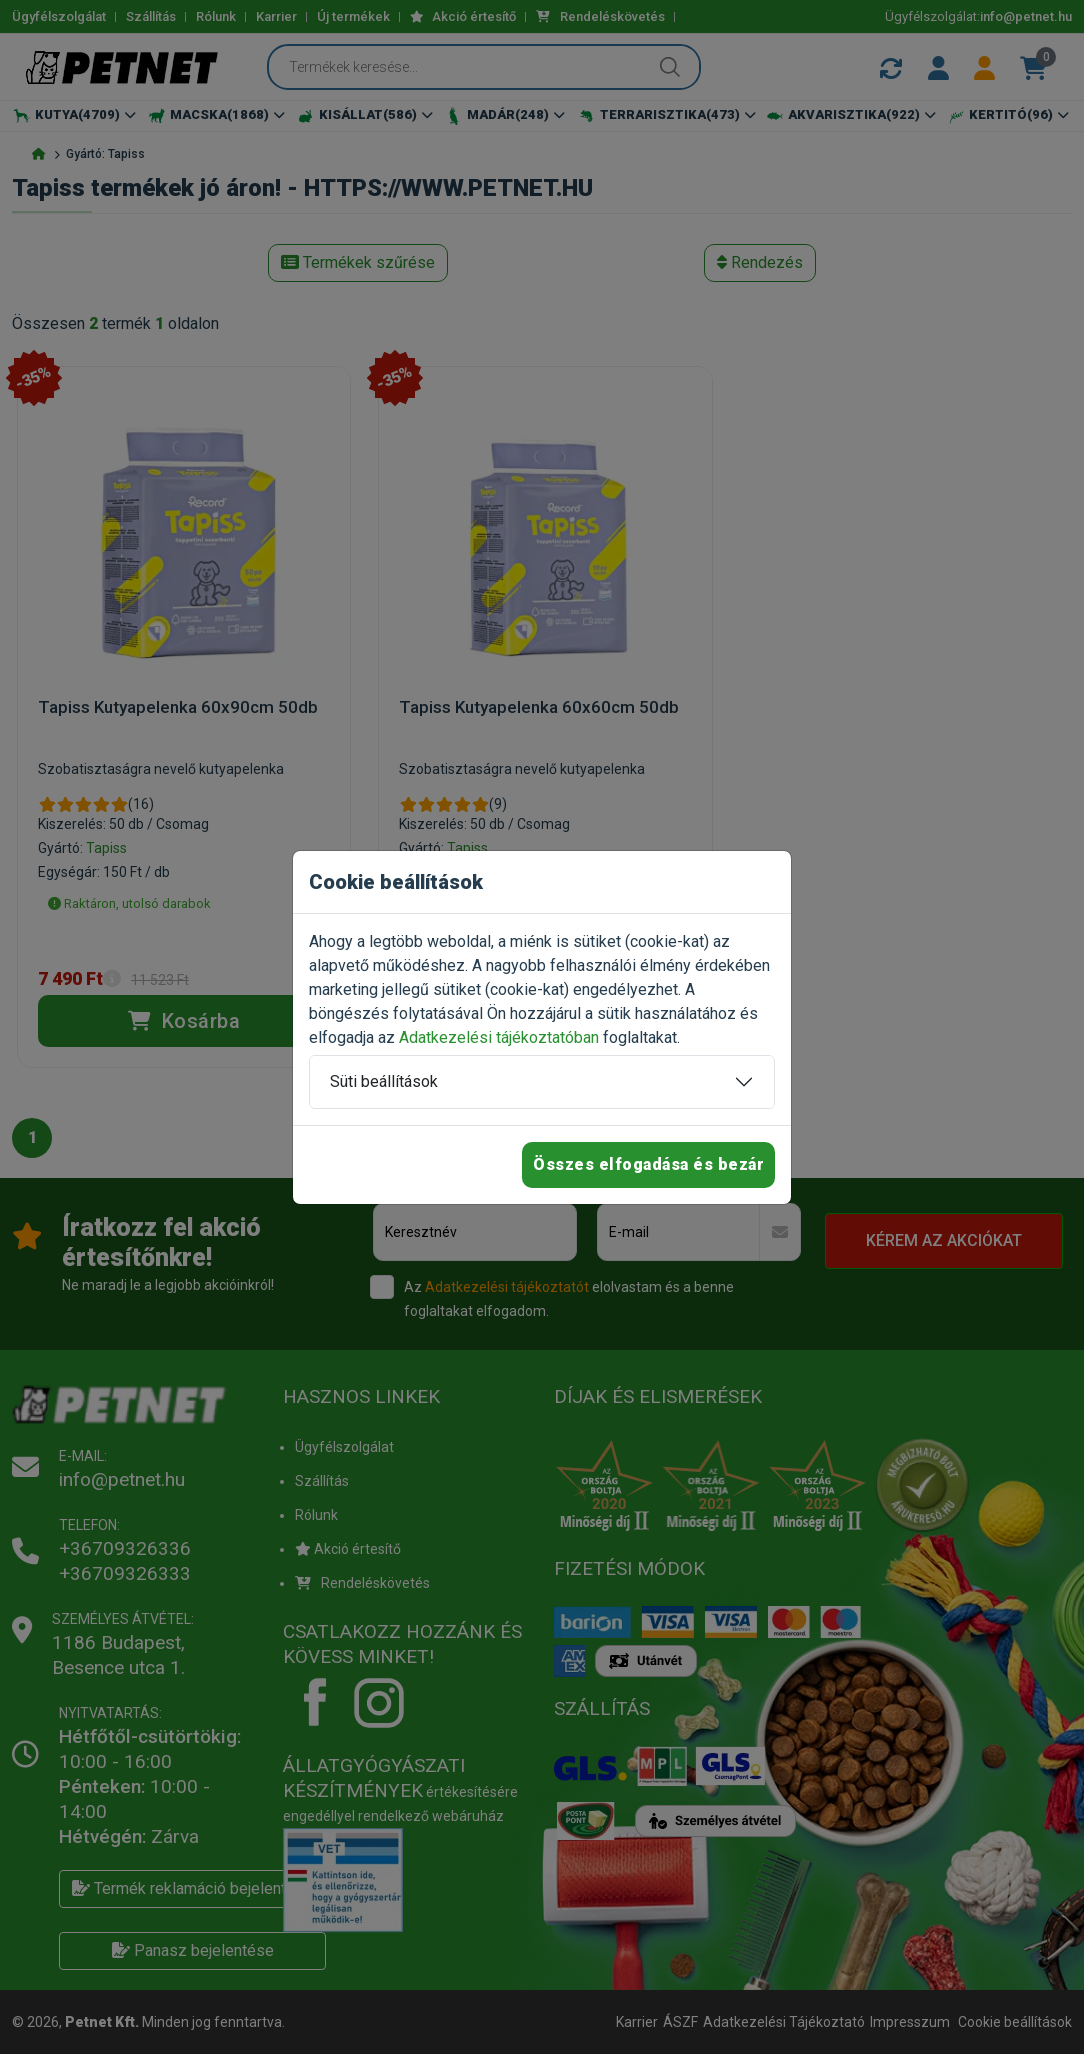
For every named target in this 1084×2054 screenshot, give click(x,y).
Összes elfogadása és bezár (648, 1164)
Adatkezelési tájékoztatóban (499, 1037)
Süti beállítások (384, 1081)
